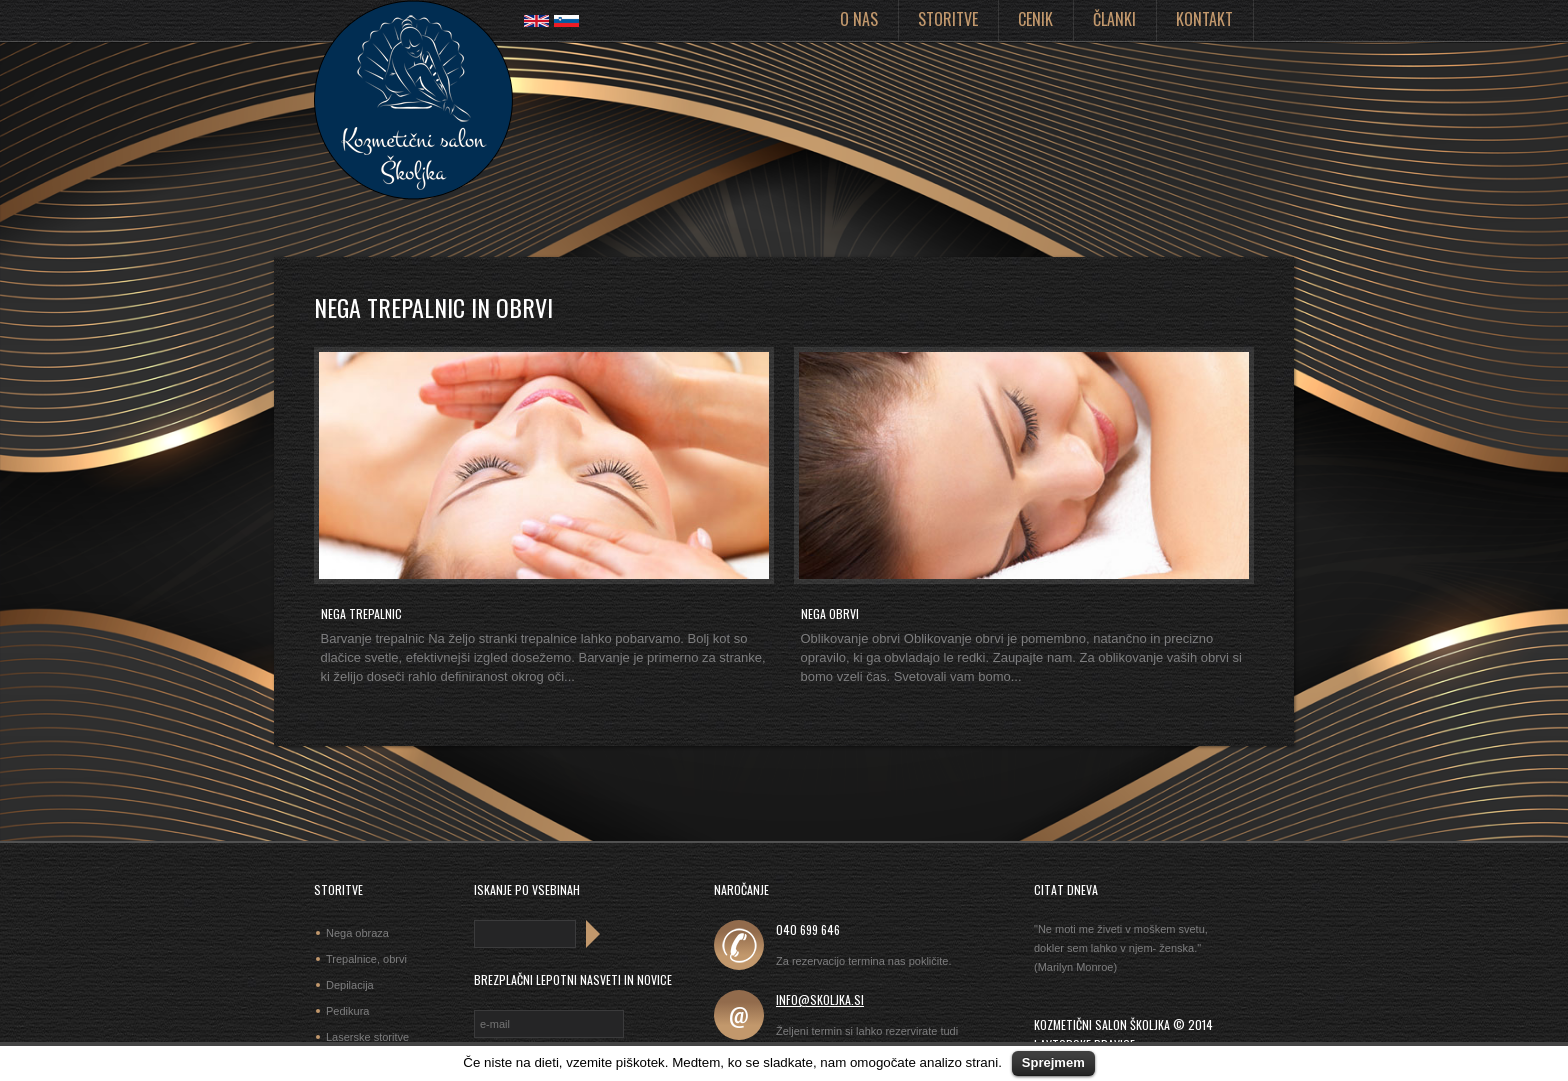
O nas (859, 19)
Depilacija (350, 985)
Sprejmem (1053, 1062)
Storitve (948, 19)
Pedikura (347, 1011)
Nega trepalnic (361, 613)
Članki (1114, 19)
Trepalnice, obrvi (366, 959)
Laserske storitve (367, 1037)
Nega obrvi (830, 613)
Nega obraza (357, 933)
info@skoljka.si (820, 999)
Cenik (1035, 19)
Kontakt (1204, 19)
